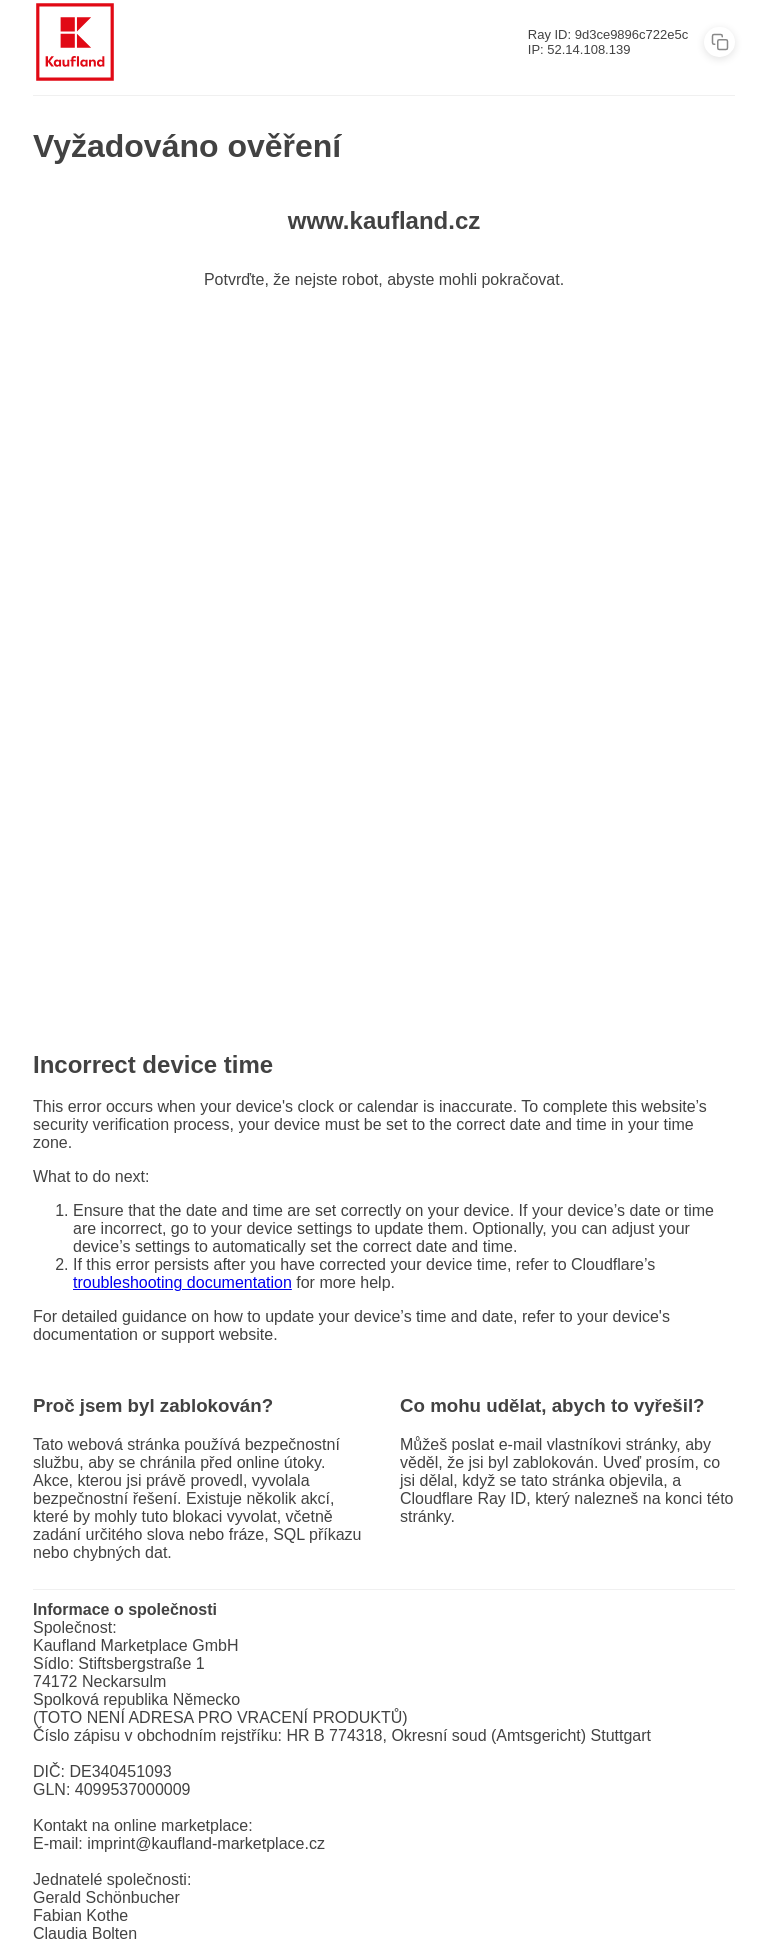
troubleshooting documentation (182, 1282)
